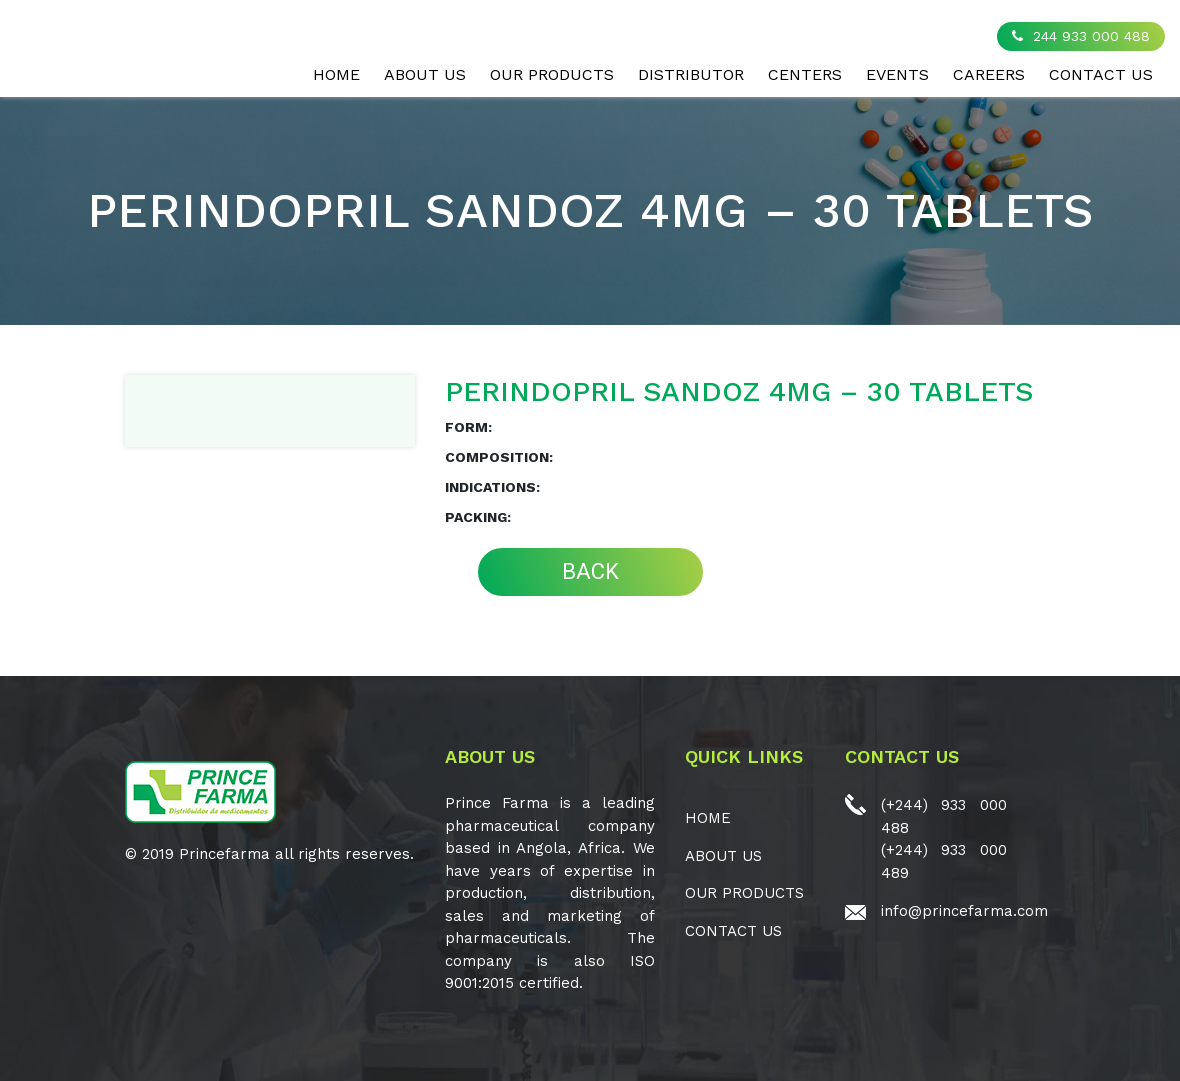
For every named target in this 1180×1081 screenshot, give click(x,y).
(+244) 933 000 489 (944, 861)
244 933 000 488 (1081, 36)
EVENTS (897, 74)
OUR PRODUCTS (552, 74)
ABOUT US (425, 74)
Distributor (691, 74)
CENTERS (805, 74)
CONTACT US (1101, 74)
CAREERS (989, 74)
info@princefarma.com (964, 911)
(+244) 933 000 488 (944, 816)
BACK (590, 571)
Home (336, 74)
